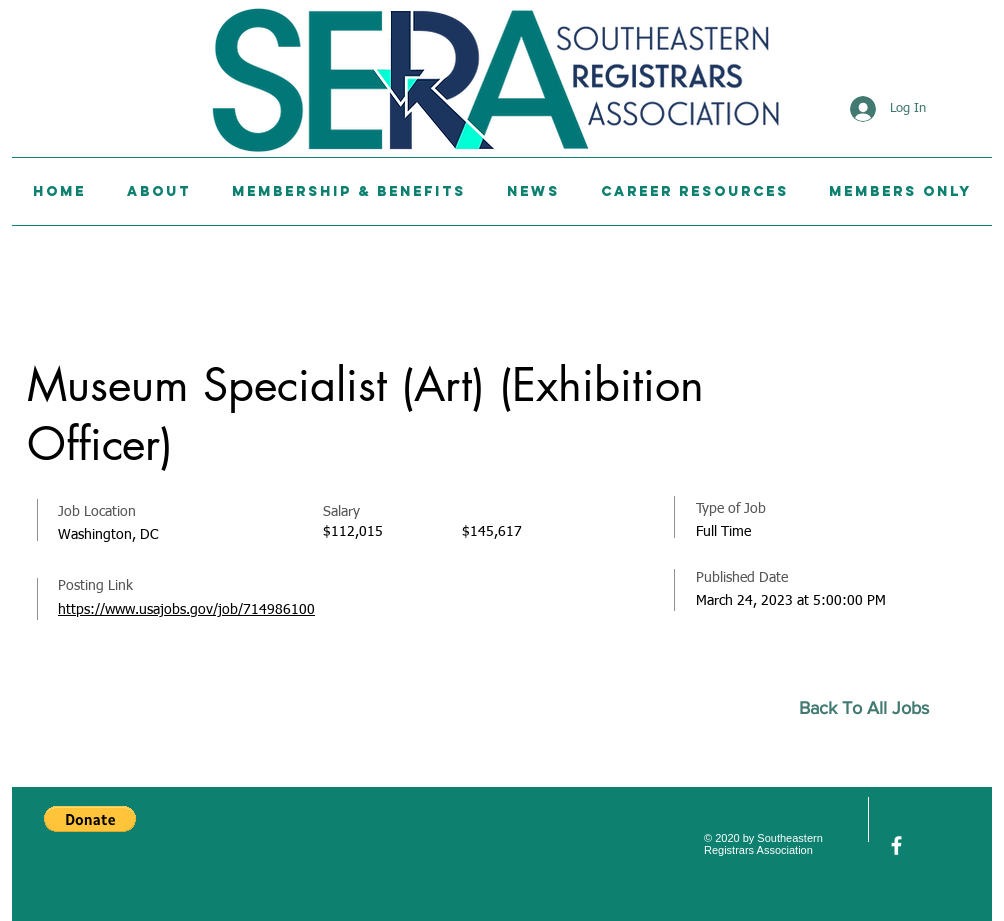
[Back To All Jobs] (872, 708)
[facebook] (896, 845)
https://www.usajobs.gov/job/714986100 (186, 610)
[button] (90, 819)
